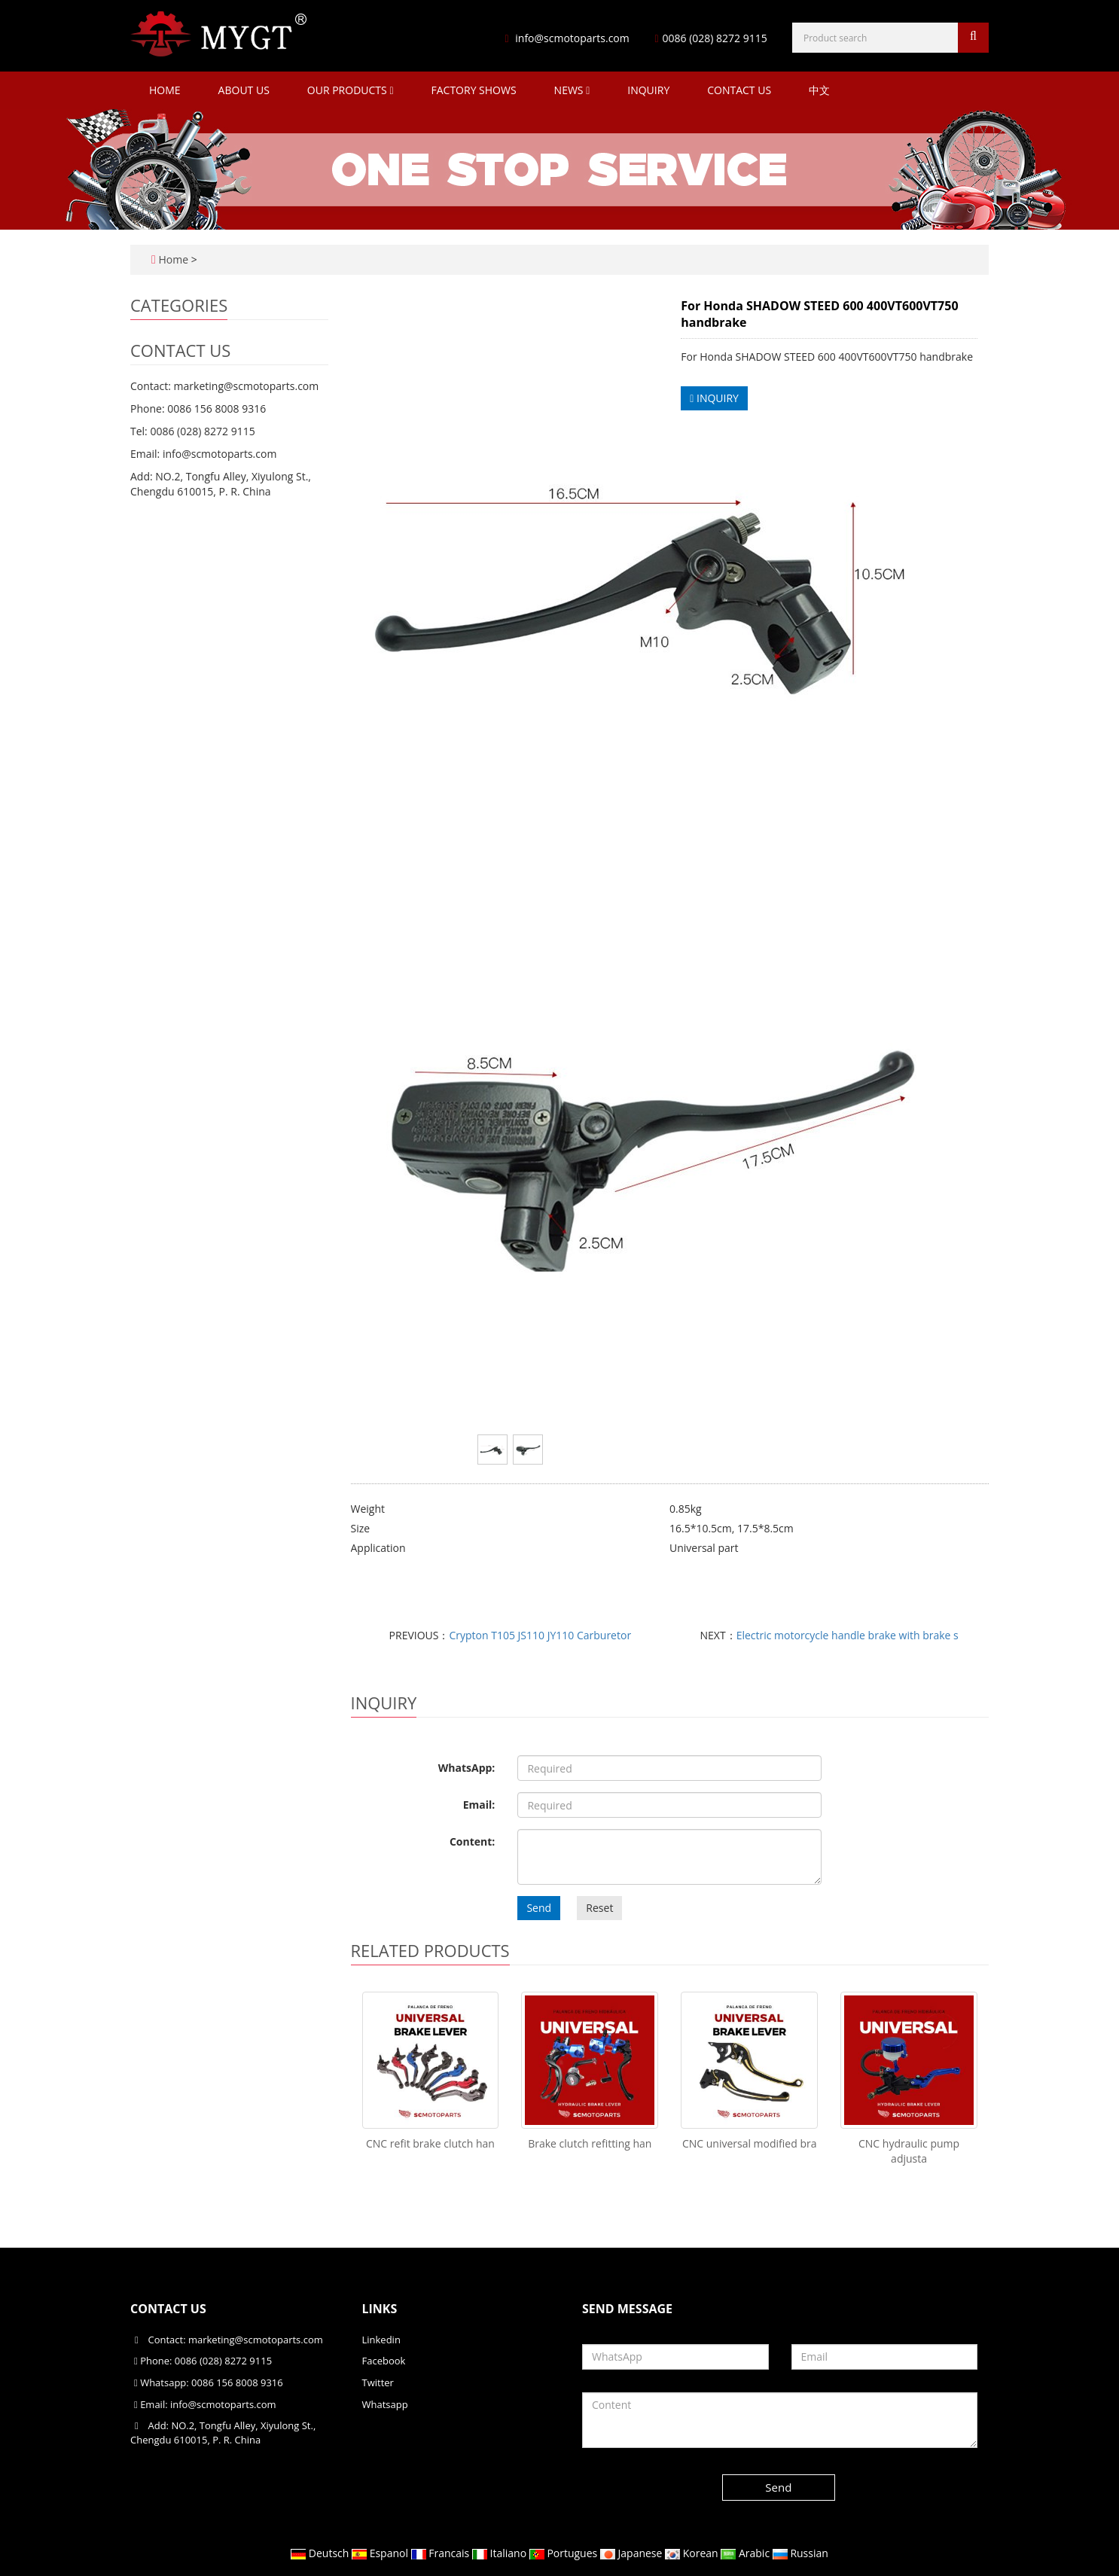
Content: (472, 1841)
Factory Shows (474, 90)
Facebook (384, 2360)
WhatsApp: (466, 1768)
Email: (479, 1804)
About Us (244, 90)
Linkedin (381, 2339)
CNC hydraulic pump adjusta (908, 2151)
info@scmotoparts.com (572, 38)
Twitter (378, 2382)
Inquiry (648, 90)
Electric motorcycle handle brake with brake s (847, 1635)
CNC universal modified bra (749, 2143)
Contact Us (739, 90)
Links (380, 2308)
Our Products (350, 90)
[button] (391, 90)
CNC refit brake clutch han (430, 2143)
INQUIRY (714, 398)
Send (538, 1908)
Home (165, 90)
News (572, 90)
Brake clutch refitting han (589, 2143)
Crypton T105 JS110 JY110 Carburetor (540, 1635)
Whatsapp (385, 2404)
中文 (819, 90)
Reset (599, 1908)
